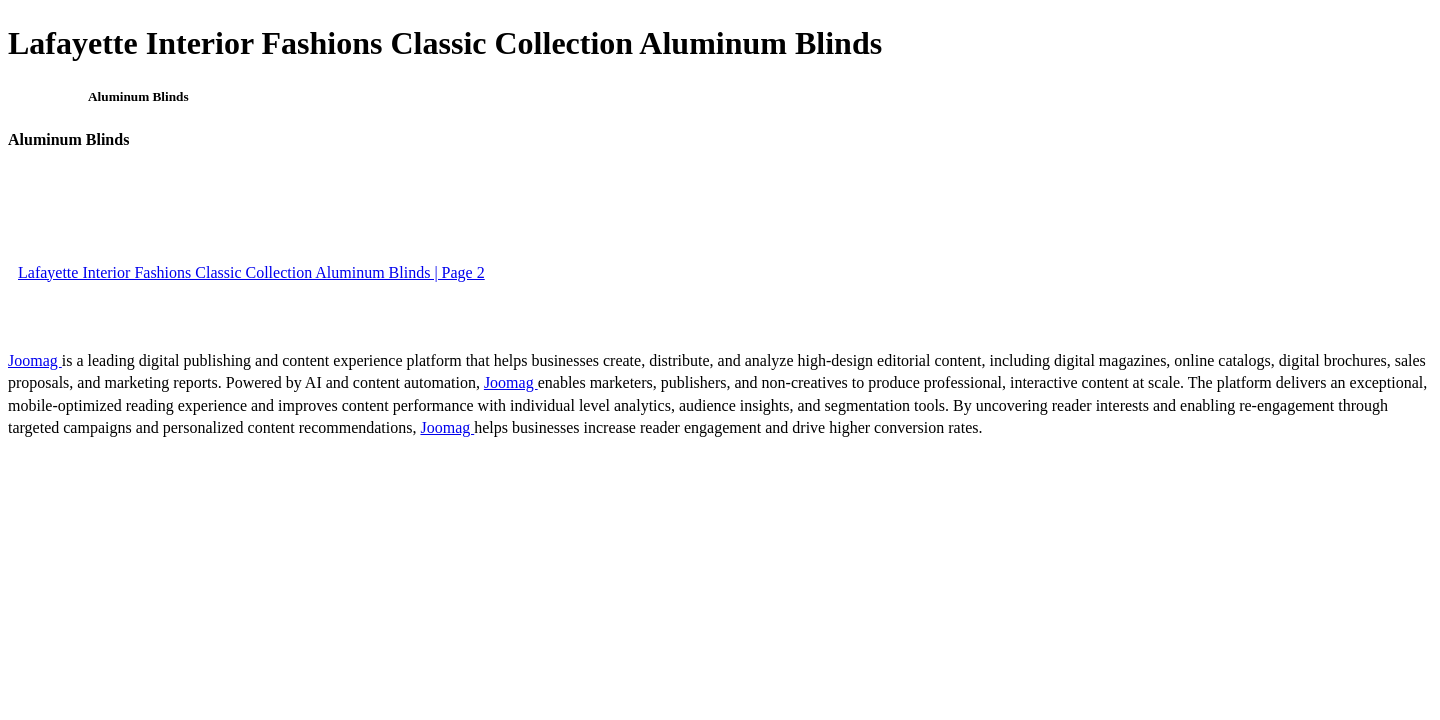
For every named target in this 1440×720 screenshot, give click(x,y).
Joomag (35, 360)
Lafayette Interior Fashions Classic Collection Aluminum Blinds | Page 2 (251, 272)
